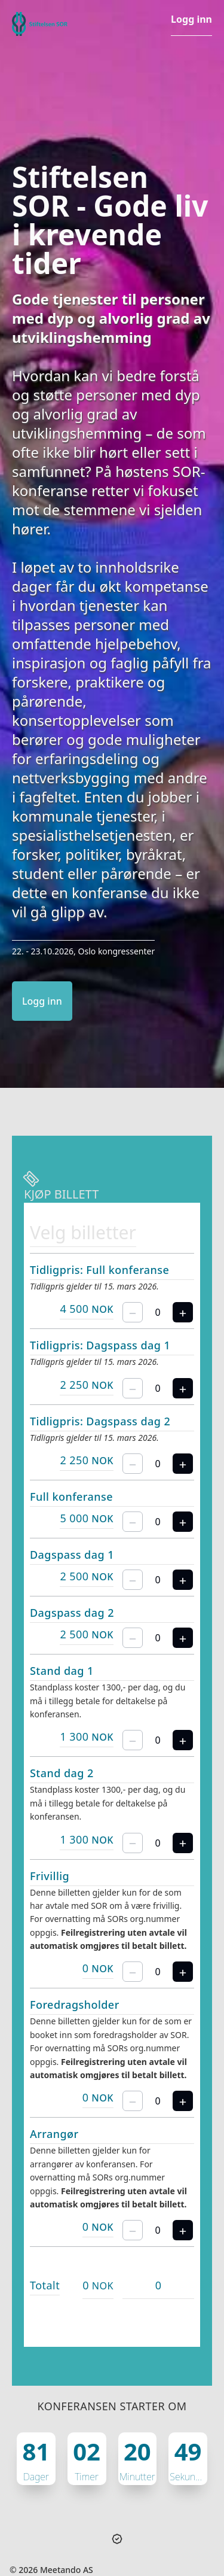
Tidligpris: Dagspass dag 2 (100, 1421)
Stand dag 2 (62, 1773)
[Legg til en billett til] (183, 1312)
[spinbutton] (158, 1312)
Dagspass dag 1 (72, 1554)
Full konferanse (71, 1496)
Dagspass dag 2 (72, 1612)
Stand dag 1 (62, 1670)
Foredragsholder (74, 2004)
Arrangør (54, 2134)
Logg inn (191, 19)
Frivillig (49, 1876)
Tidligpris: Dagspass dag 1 (100, 1345)
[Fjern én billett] (132, 1312)
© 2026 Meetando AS (51, 2569)
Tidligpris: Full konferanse (99, 1270)
